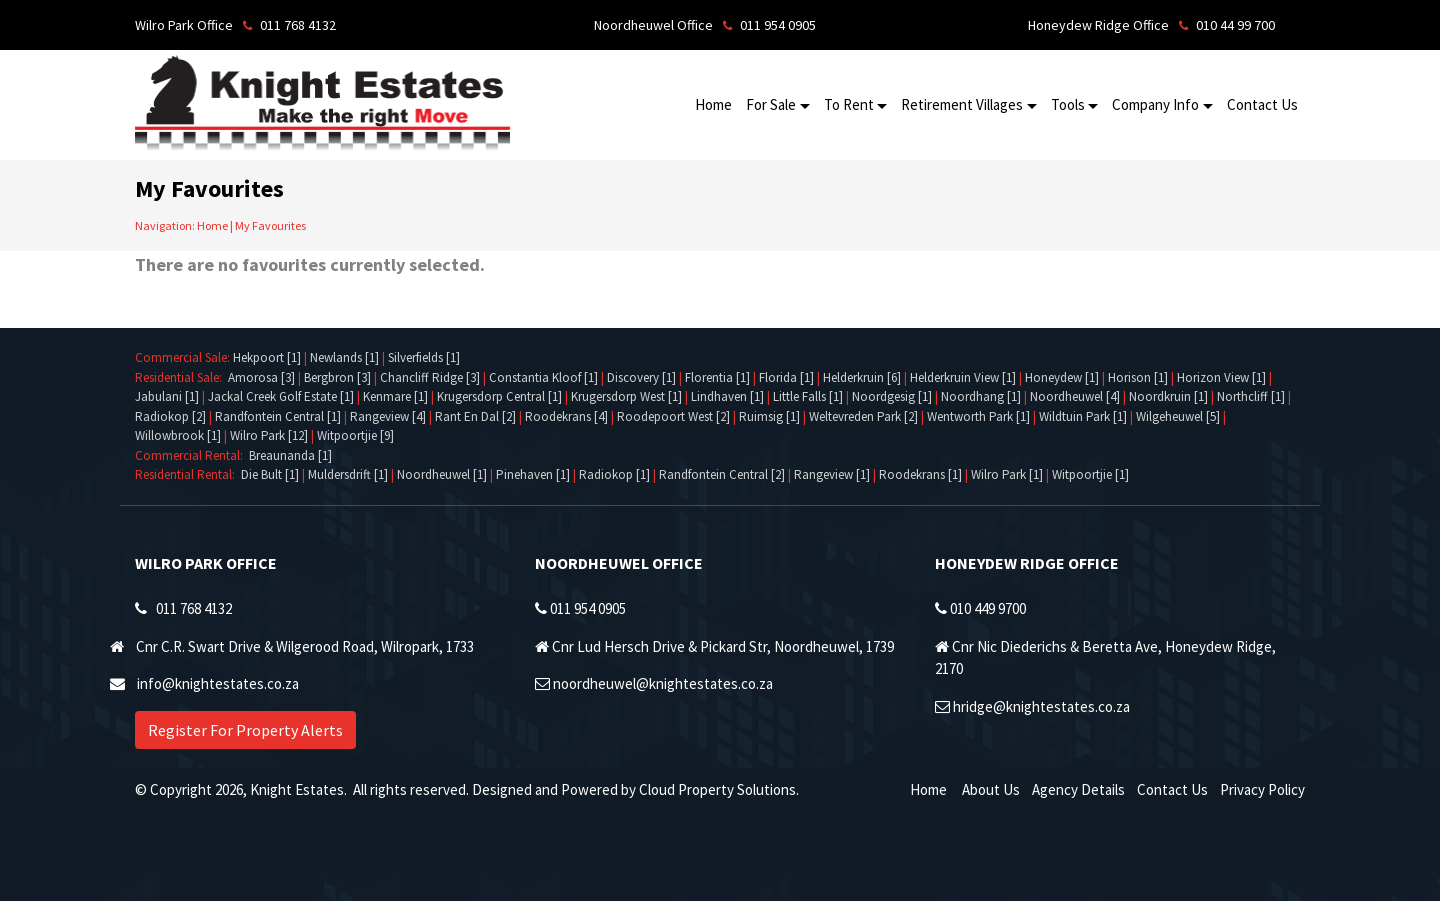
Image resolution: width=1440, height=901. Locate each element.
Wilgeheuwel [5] (1178, 416)
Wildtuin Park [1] (1083, 416)
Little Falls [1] (808, 396)
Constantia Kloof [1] (543, 377)
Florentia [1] (717, 377)
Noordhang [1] (981, 396)
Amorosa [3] (261, 377)
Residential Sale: (181, 377)
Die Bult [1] (270, 474)
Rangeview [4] (388, 416)
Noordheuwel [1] (442, 474)
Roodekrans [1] (920, 474)
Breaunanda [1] (290, 455)
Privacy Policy (1262, 789)
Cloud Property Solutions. (719, 789)
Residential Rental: (188, 474)
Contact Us (1262, 104)
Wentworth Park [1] (978, 416)
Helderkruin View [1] (963, 377)
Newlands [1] (344, 357)
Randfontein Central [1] (278, 416)
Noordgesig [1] (892, 396)
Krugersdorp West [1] (626, 396)
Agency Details (1078, 789)
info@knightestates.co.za (218, 683)
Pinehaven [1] (533, 474)
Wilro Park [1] (1007, 474)
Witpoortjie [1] (1090, 474)
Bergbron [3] (337, 377)
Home (713, 104)
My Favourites (270, 225)
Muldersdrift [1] (348, 474)
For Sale (771, 104)
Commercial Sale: (184, 357)
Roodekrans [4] (566, 416)
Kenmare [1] (395, 396)
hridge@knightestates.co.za (1041, 706)
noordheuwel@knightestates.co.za (663, 683)
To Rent (849, 104)
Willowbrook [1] (178, 435)
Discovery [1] (641, 377)
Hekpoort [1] (267, 357)
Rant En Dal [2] (475, 416)
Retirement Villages (962, 104)
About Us (991, 789)
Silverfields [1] (424, 357)
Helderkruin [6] (862, 377)
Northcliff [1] (1251, 396)
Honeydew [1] (1062, 377)
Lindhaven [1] (727, 396)
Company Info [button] (1155, 104)
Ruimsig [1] (769, 416)
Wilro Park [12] (269, 435)
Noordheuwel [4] (1075, 396)
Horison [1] (1138, 377)
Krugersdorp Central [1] (499, 396)
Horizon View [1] (1221, 377)
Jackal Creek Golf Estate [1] (281, 396)
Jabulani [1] (167, 396)
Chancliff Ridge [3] (430, 377)
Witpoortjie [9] (355, 435)
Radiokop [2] (170, 416)
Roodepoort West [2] (673, 416)
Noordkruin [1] (1168, 396)
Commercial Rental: (192, 455)
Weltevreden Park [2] (863, 416)
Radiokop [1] (614, 474)
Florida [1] (786, 377)
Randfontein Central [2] (722, 474)
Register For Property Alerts (245, 730)
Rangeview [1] (832, 474)
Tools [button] (1068, 104)
